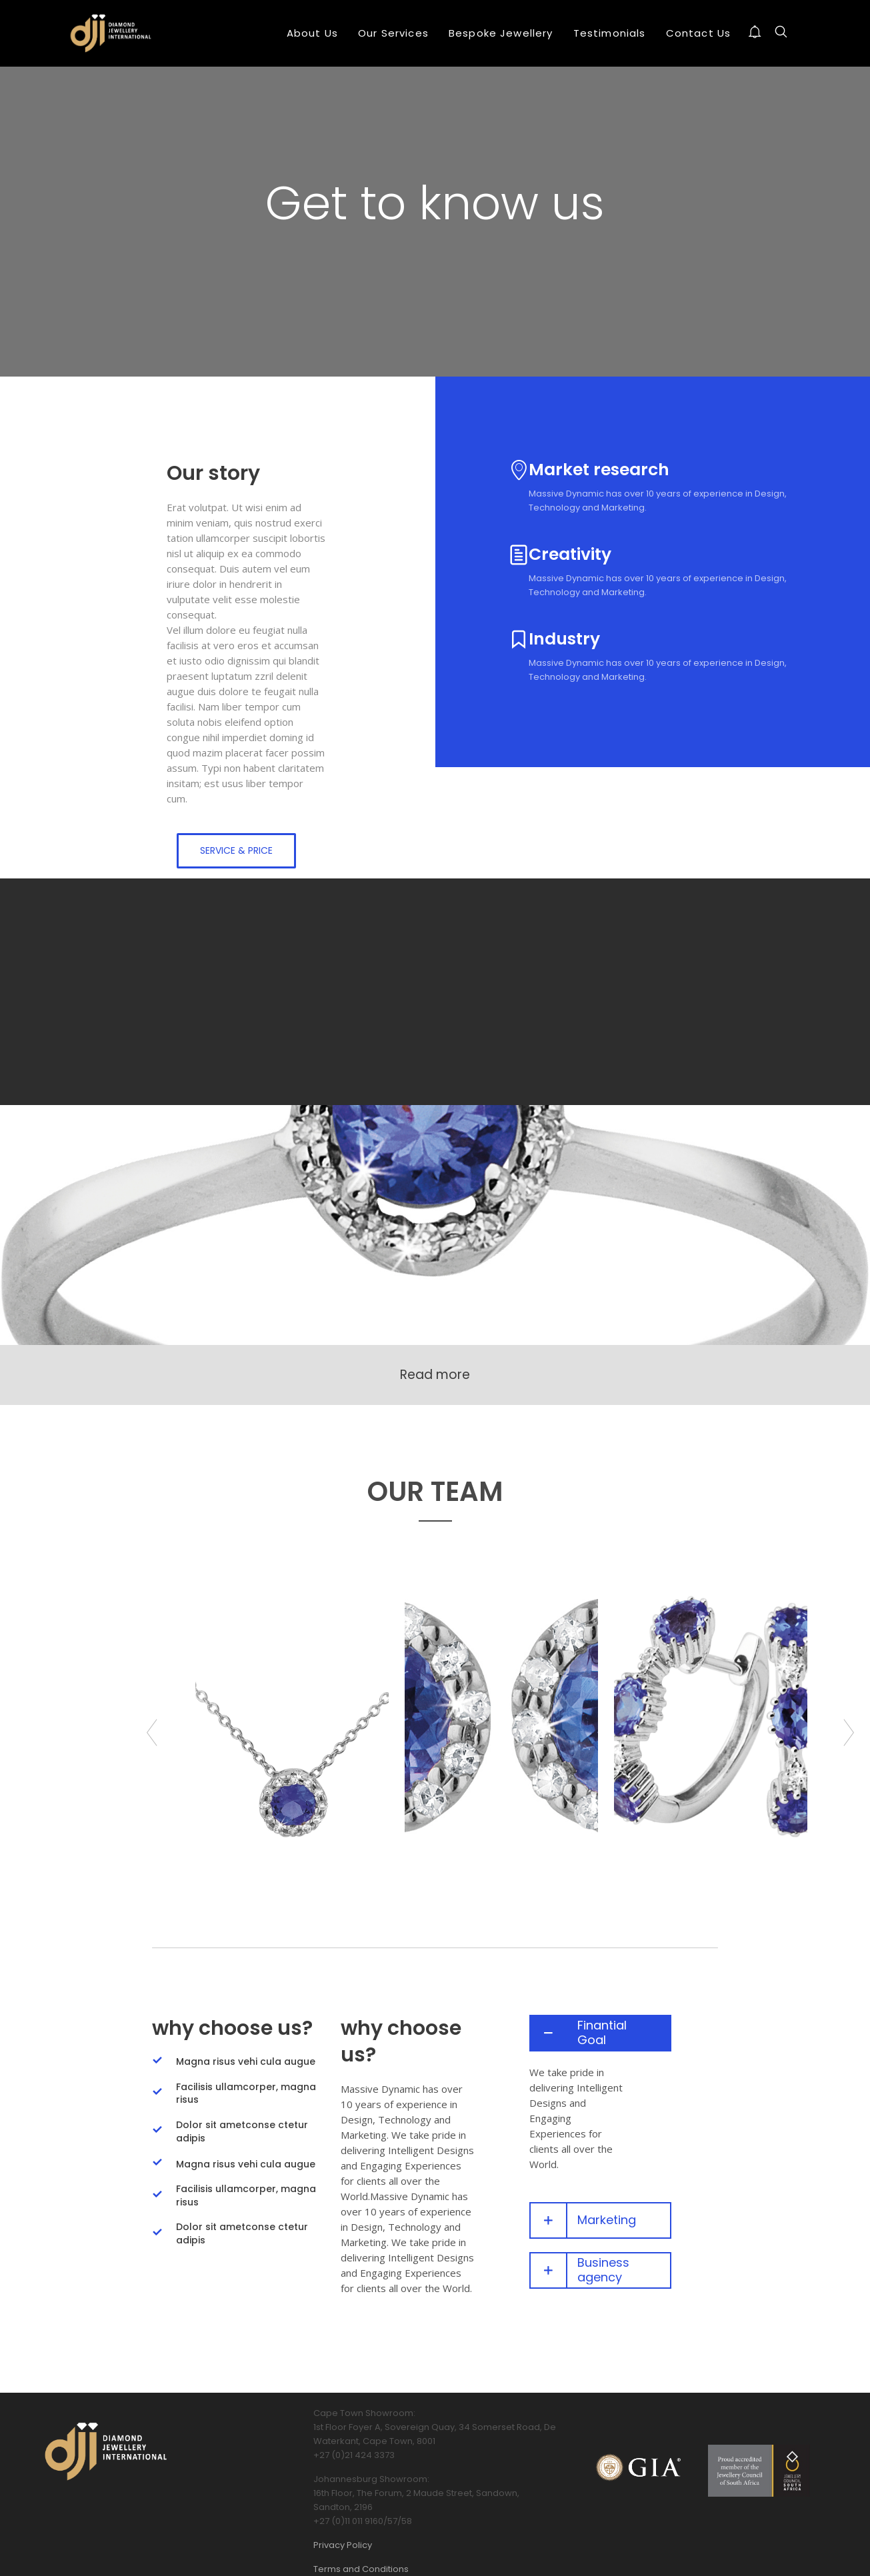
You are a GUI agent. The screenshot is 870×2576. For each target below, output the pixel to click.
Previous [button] (152, 1732)
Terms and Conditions (361, 2569)
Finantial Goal (602, 2033)
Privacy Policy (342, 2545)
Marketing (606, 2220)
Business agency (603, 2270)
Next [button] (848, 1732)
